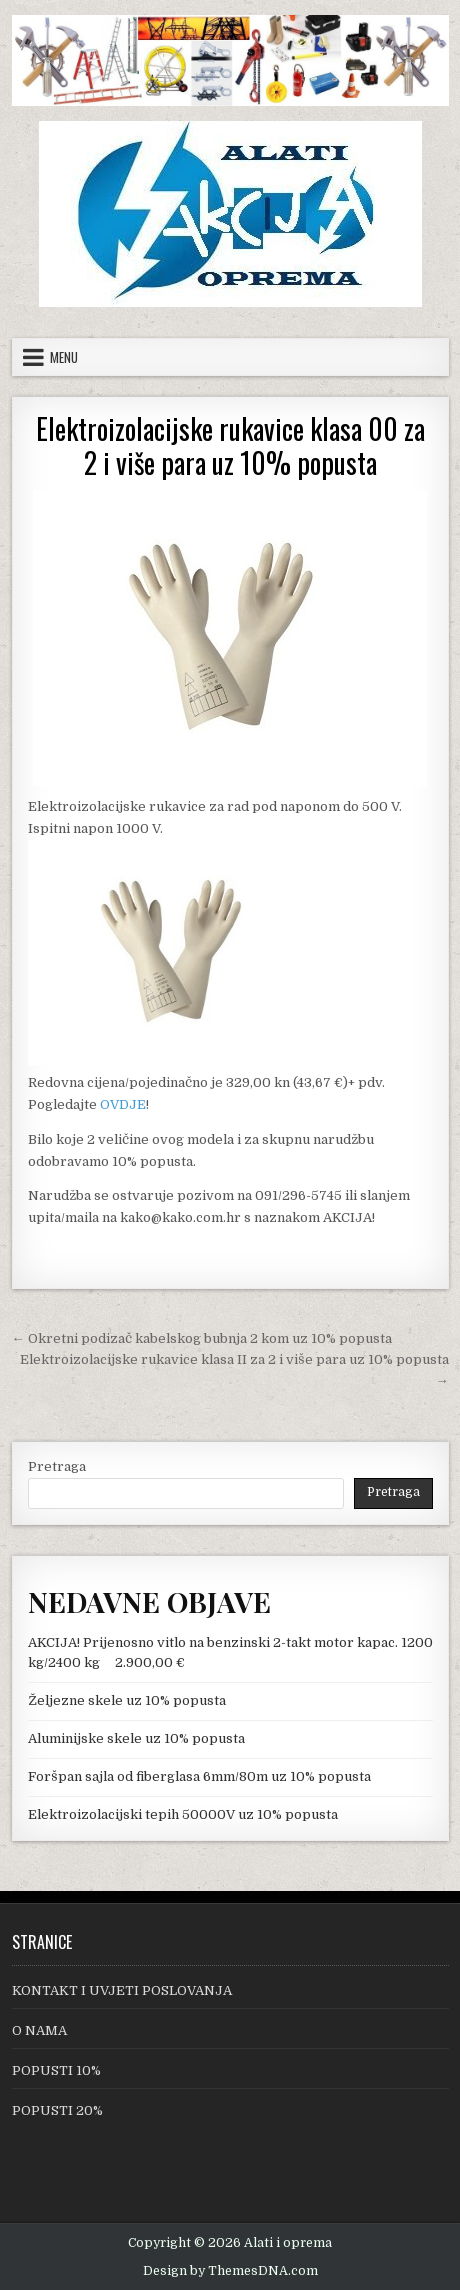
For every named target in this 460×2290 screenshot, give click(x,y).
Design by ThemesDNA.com (230, 2271)
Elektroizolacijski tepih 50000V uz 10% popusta (183, 1814)
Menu (64, 357)
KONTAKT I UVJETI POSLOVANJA (122, 1990)
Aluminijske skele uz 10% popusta (136, 1738)
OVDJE (123, 1104)
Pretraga (57, 1466)
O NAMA (39, 2030)
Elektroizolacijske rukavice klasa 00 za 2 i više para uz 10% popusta (230, 445)
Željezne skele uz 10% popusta (127, 1700)
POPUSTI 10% (56, 2070)
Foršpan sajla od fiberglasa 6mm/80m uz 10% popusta (199, 1776)
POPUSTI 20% (57, 2110)
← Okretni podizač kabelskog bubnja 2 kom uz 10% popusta (202, 1338)
